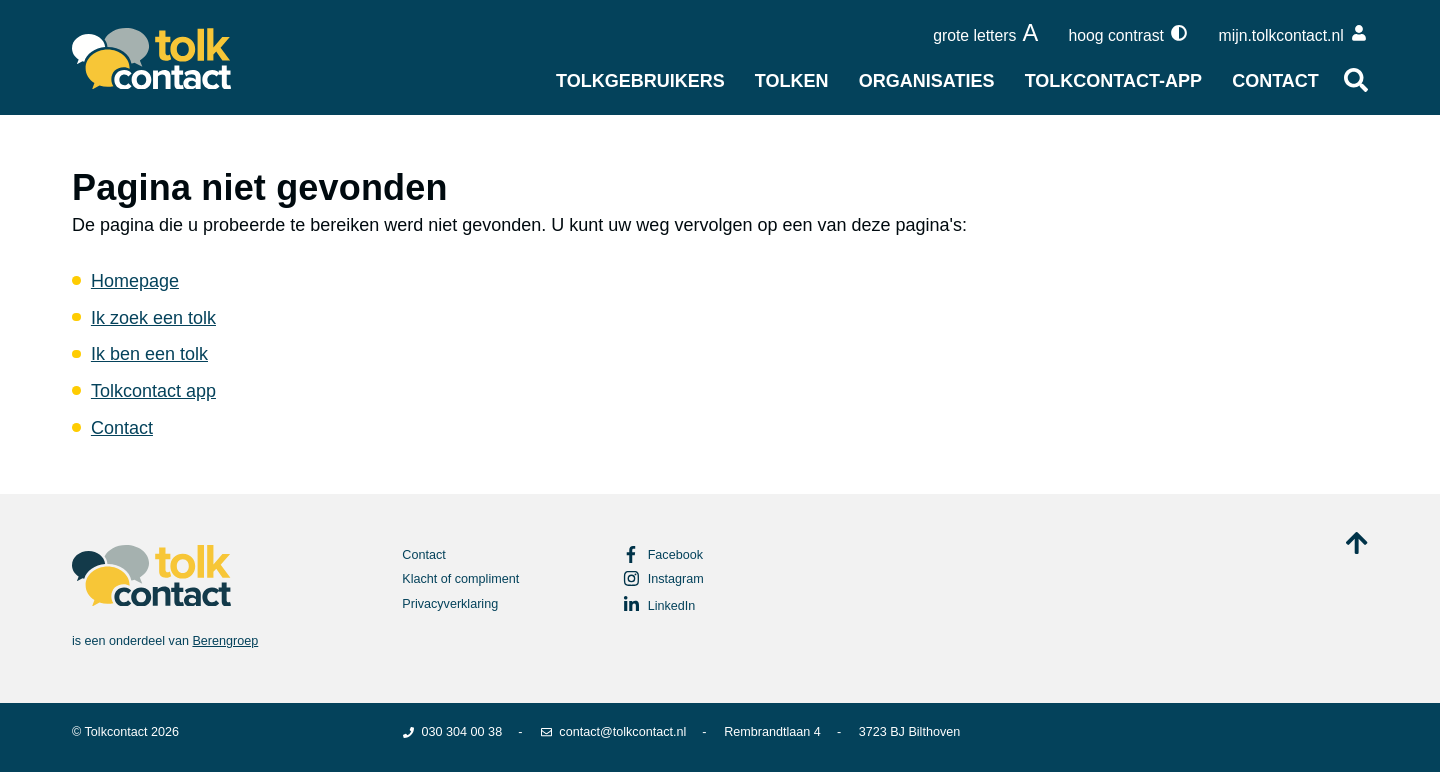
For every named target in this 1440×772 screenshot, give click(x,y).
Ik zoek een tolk (153, 318)
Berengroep (225, 641)
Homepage (135, 281)
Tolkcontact (116, 732)
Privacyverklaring (450, 604)
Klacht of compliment (460, 579)
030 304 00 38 (452, 732)
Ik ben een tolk (149, 354)
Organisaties (927, 81)
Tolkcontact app (153, 391)
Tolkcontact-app (1113, 81)
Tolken (792, 81)
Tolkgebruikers (640, 81)
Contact (1275, 81)
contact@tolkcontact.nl (613, 732)
